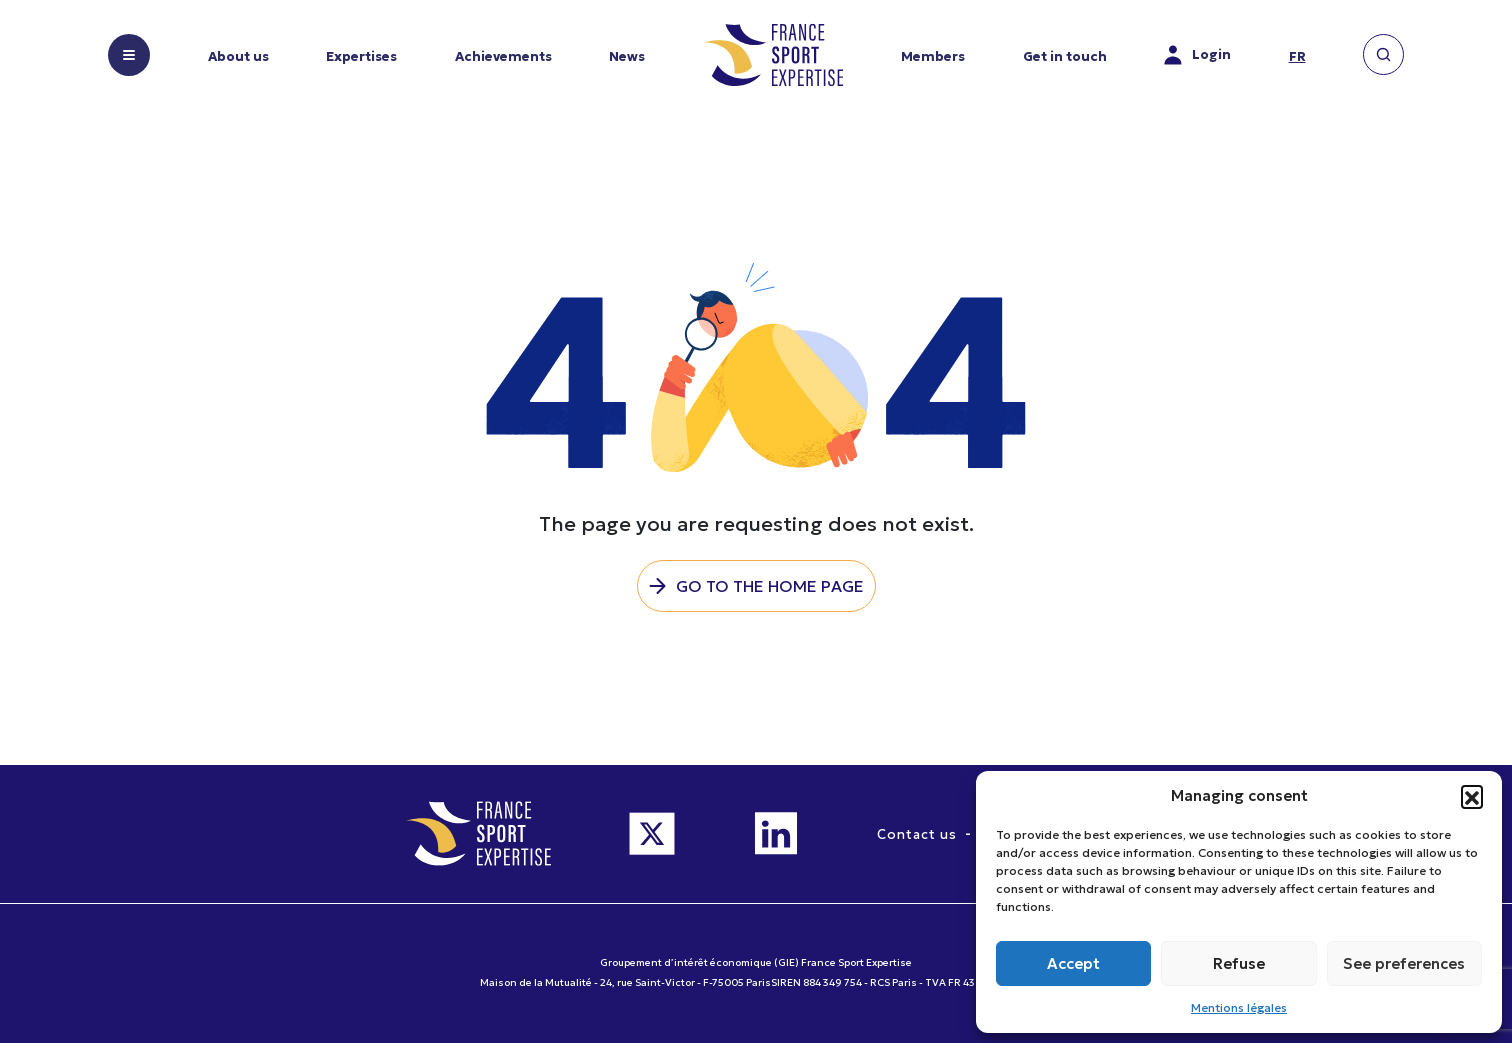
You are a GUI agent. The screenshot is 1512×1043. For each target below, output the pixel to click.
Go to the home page (770, 586)
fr (1297, 56)
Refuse (1239, 963)
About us (238, 56)
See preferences (1404, 963)
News (627, 56)
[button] (1472, 796)
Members (933, 56)
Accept (1073, 963)
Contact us (917, 834)
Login (1197, 55)
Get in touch (1065, 56)
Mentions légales (1239, 1007)
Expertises (361, 56)
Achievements (503, 56)
